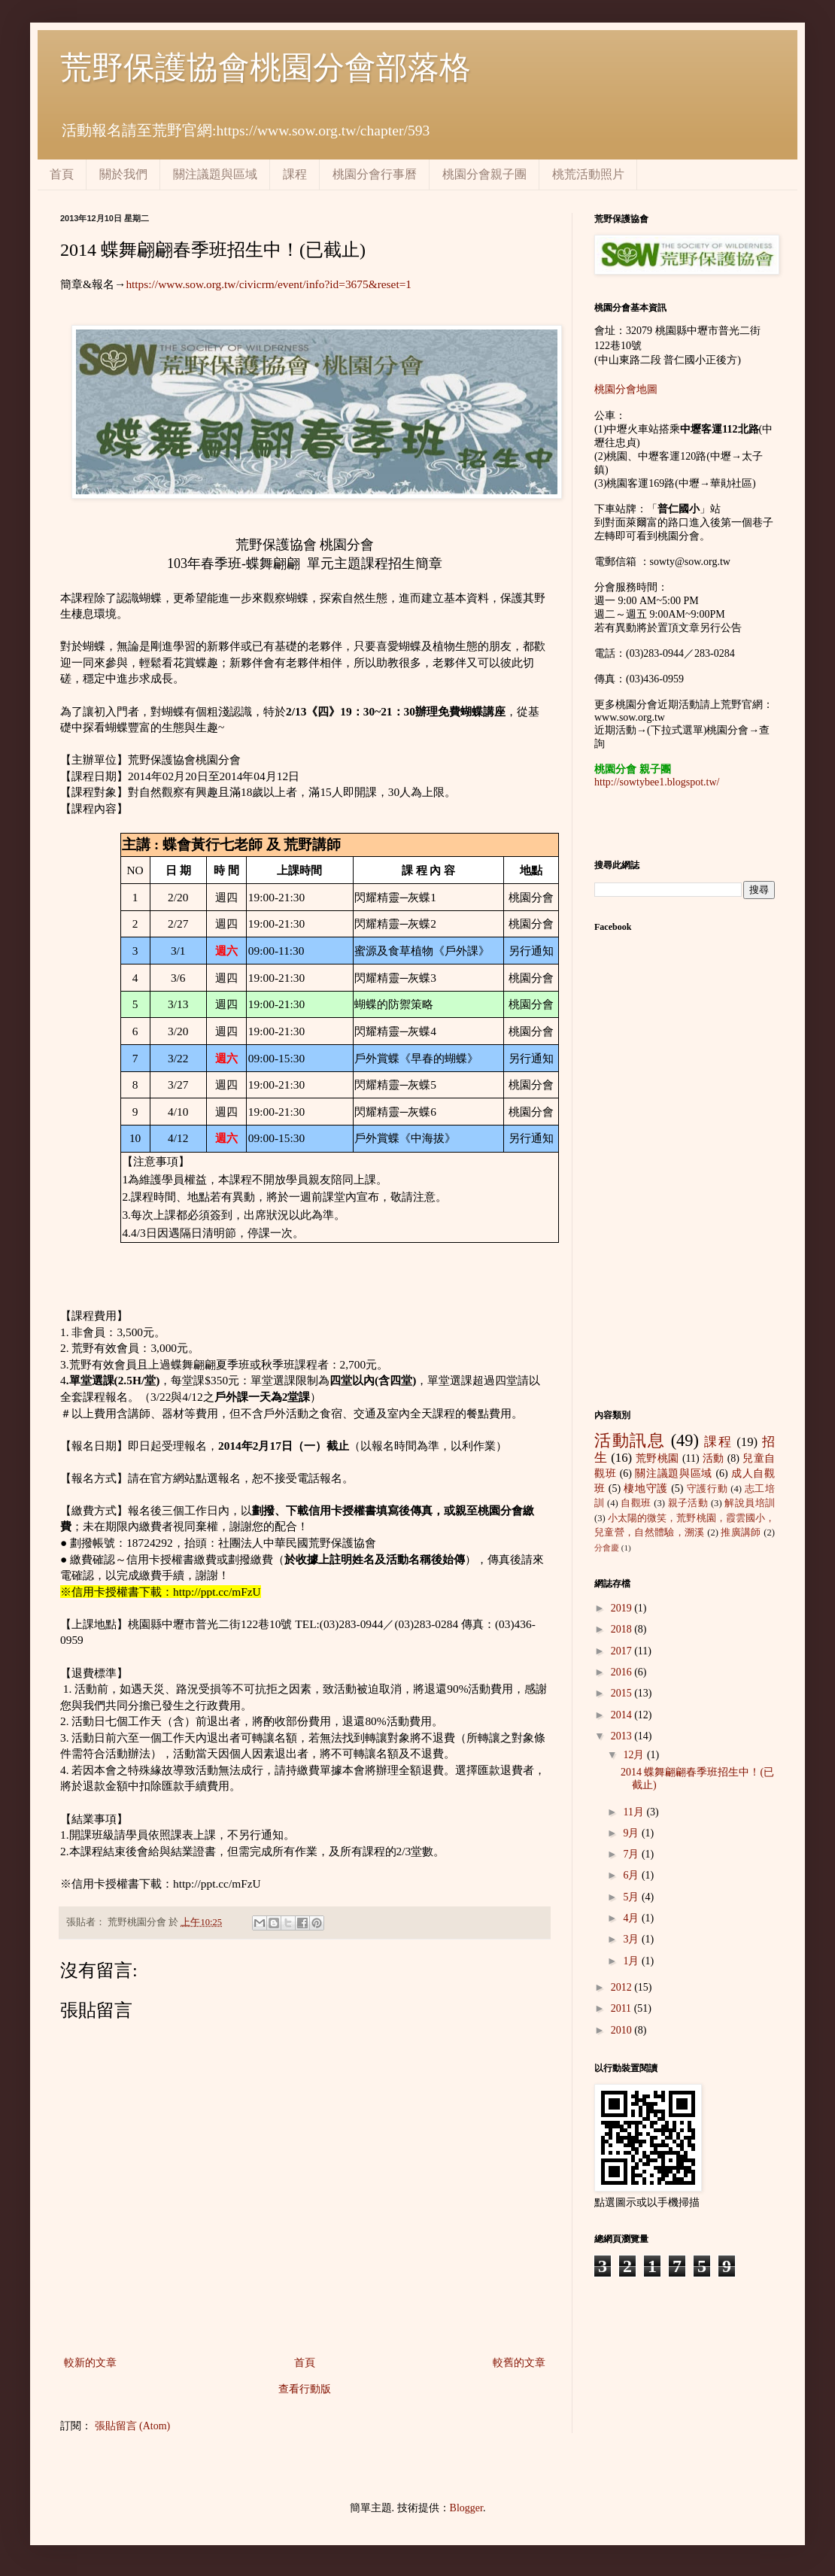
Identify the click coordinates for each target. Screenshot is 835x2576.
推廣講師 (741, 1532)
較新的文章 (90, 2362)
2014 (623, 1715)
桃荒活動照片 (588, 174)
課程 (295, 174)
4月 (632, 1918)
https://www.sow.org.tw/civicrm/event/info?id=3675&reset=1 (268, 284)
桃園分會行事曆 (374, 174)
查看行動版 (304, 2389)
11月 (634, 1812)
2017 (623, 1651)
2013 (623, 1736)
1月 (632, 1961)
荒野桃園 (657, 1458)
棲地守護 (646, 1488)
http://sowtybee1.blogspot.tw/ (656, 782)
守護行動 (707, 1489)
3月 (632, 1939)
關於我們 (123, 174)
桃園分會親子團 (484, 174)
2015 (623, 1693)
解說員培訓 (749, 1503)
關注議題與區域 (215, 174)
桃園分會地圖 (625, 389)
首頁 (62, 174)
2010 (623, 2030)
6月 (632, 1875)
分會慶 (606, 1547)
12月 (635, 1754)
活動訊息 (629, 1440)
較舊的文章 (519, 2362)
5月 (632, 1897)
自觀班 (636, 1503)
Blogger (466, 2508)
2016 (623, 1672)
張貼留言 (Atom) (133, 2426)
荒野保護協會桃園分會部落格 (265, 67)
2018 (623, 1629)
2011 (622, 2008)
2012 (623, 1987)
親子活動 (688, 1503)
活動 (713, 1458)
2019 (623, 1608)
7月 (632, 1854)
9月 (632, 1833)
